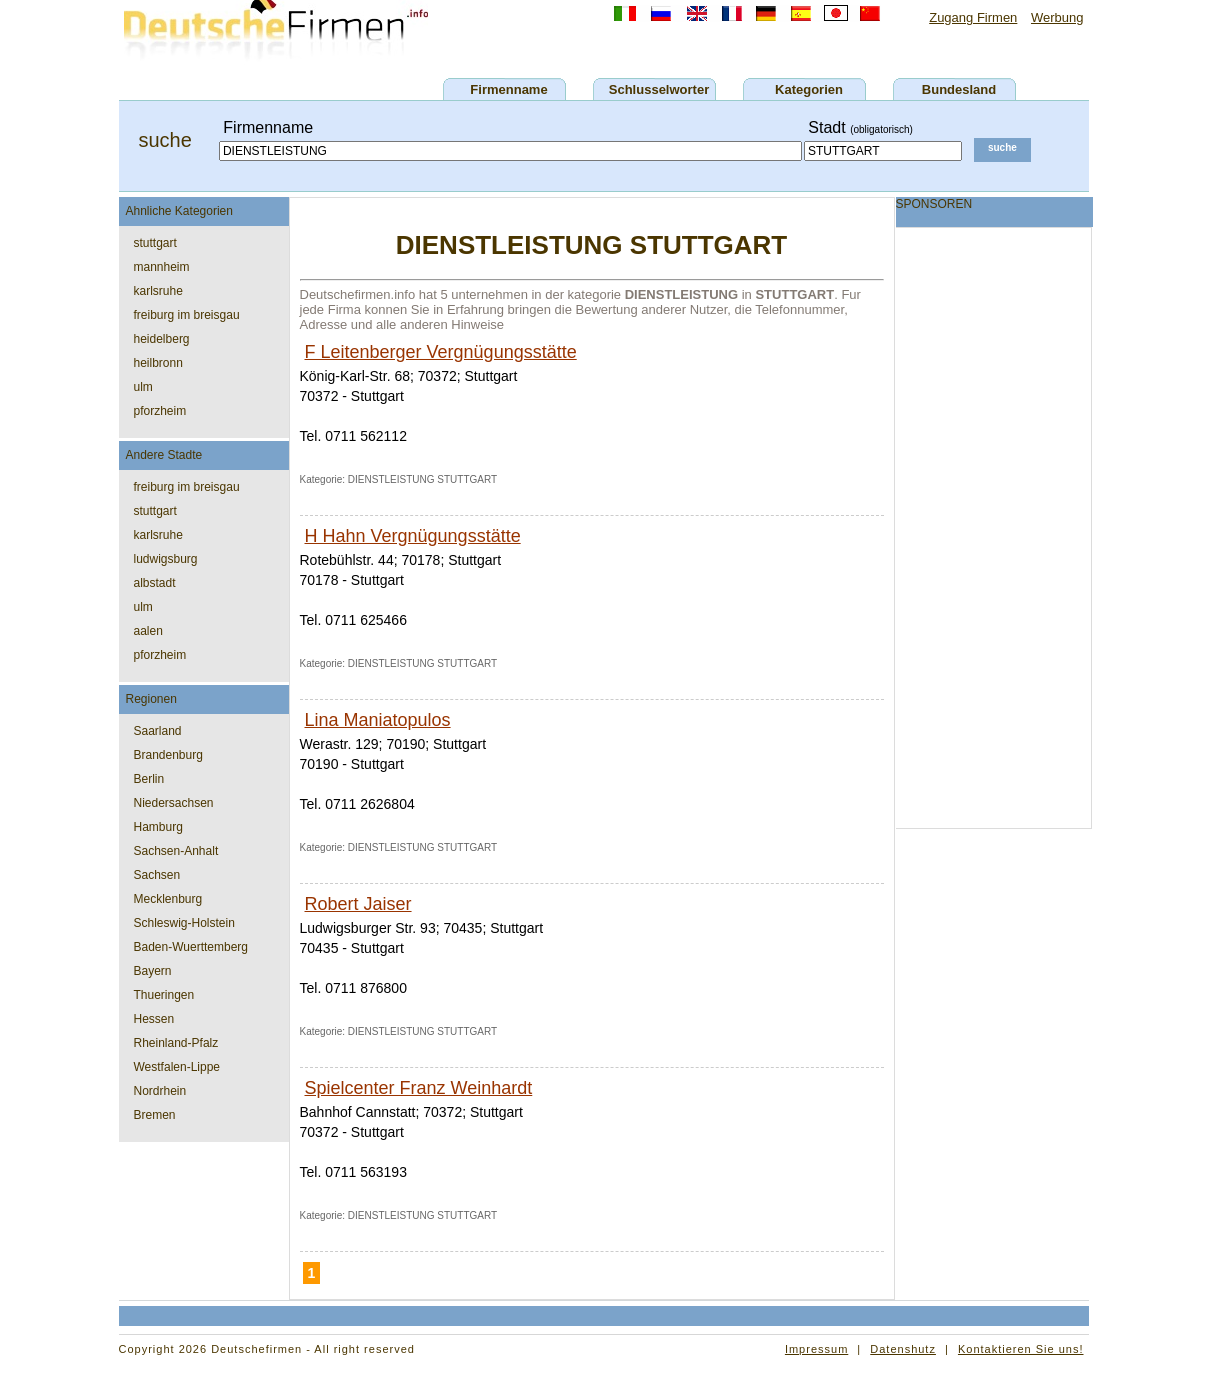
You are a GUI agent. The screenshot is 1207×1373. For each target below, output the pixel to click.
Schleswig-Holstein (184, 923)
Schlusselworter (659, 89)
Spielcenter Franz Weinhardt (419, 1088)
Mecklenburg (168, 899)
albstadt (155, 583)
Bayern (153, 971)
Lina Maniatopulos (378, 720)
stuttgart (155, 243)
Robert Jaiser (358, 904)
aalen (148, 631)
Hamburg (158, 827)
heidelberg (162, 339)
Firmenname (508, 89)
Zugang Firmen (973, 17)
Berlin (149, 779)
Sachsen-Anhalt (176, 851)
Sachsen (157, 875)
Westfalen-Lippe (177, 1067)
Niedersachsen (174, 803)
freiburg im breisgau (187, 315)
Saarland (158, 731)
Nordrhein (160, 1091)
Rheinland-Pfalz (176, 1043)
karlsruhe (158, 291)
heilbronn (158, 363)
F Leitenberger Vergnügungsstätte (441, 352)
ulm (143, 387)
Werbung (1057, 17)
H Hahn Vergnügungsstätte (413, 536)
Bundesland (959, 89)
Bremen (155, 1115)
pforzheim (160, 411)
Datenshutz (903, 1349)
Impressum (816, 1349)
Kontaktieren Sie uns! (1021, 1349)
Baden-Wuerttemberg (191, 947)
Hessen (154, 1019)
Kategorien (809, 89)
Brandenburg (168, 755)
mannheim (162, 267)
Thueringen (164, 995)
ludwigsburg (166, 559)
